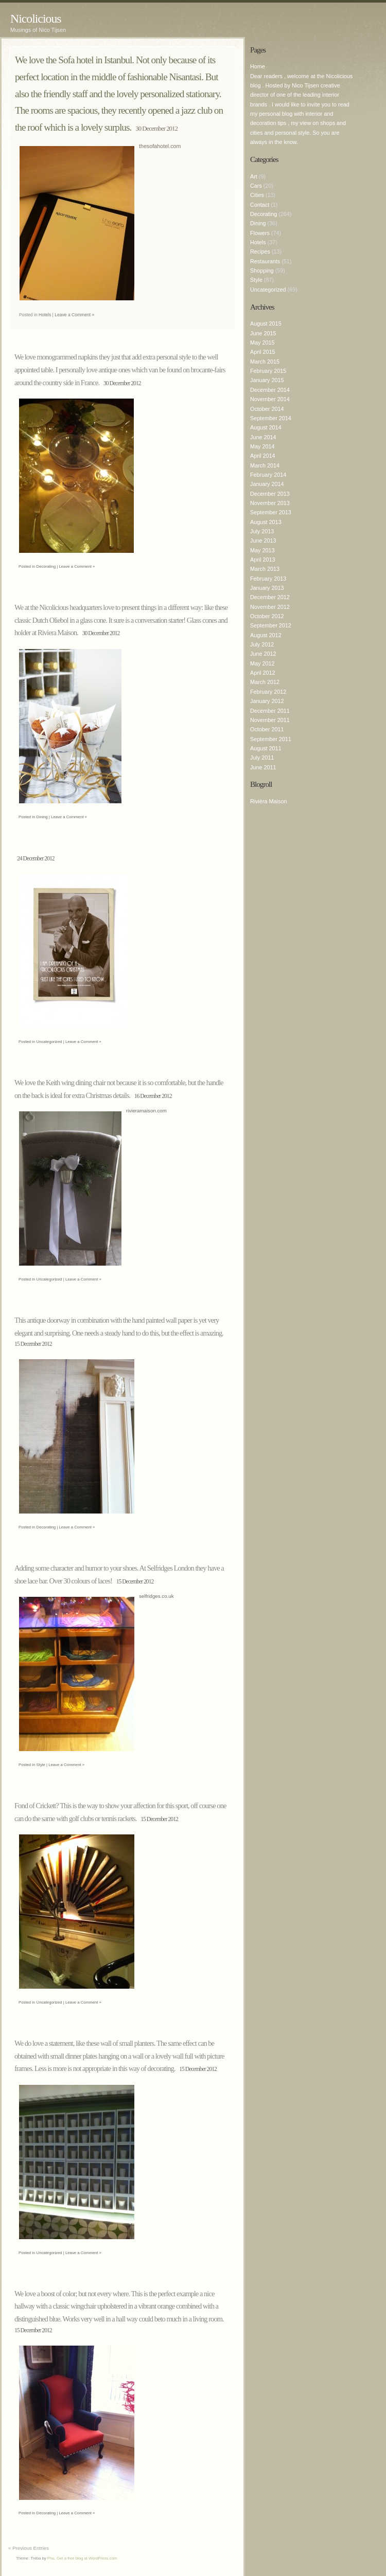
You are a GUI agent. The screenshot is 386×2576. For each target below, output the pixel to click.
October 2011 (267, 729)
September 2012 (270, 625)
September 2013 (270, 512)
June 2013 (263, 540)
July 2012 (262, 644)
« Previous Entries (28, 2548)
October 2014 (267, 409)
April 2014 (262, 456)
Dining (42, 817)
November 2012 (270, 607)
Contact (259, 205)
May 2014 (262, 446)
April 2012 (262, 673)
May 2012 (262, 663)
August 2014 (266, 427)
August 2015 (266, 323)
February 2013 (268, 578)
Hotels (45, 314)
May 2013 (262, 550)
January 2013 (267, 588)
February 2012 (268, 692)
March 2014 (264, 465)
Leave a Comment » (74, 314)
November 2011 (270, 720)
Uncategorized (49, 1041)
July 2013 (262, 531)
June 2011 (263, 767)
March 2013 (264, 569)
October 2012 (267, 616)
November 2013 (270, 503)
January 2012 (267, 701)
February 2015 (268, 371)
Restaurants (265, 261)
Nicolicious (35, 18)
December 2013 (270, 494)
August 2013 (266, 522)
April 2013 (262, 559)
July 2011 (262, 757)
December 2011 (270, 711)
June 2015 (263, 333)
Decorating (46, 566)
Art (253, 176)
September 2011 (270, 739)
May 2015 (262, 342)
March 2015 (264, 361)
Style (41, 1764)
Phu (51, 2558)
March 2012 (264, 682)
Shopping (262, 270)
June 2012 (263, 654)
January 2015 (267, 380)
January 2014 (267, 484)
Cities (257, 195)
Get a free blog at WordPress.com (87, 2558)
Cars (256, 186)
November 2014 (270, 399)
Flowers (260, 233)
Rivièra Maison (268, 801)
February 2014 (268, 475)
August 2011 (266, 748)
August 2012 (266, 635)
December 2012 (270, 597)
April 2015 (262, 352)
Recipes (260, 251)
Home (257, 66)
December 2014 (270, 390)
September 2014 (270, 418)
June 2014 (263, 437)
